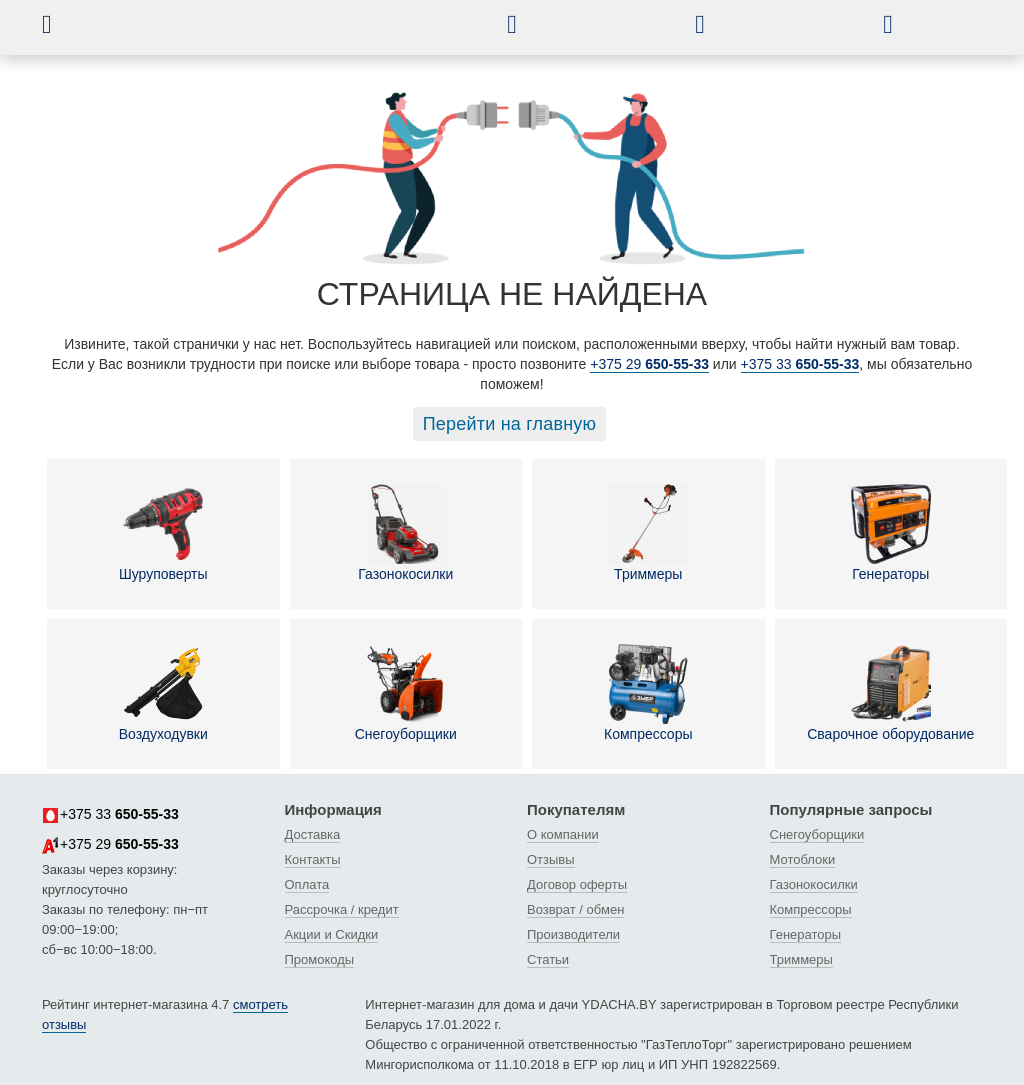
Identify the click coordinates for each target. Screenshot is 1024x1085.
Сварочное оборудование (890, 693)
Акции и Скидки (332, 934)
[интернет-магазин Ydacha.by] (280, 33)
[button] (62, 24)
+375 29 (649, 364)
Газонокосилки (405, 533)
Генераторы (891, 533)
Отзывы (551, 859)
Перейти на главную (510, 424)
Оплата (307, 884)
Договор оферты (577, 884)
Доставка (313, 834)
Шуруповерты (163, 533)
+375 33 (800, 364)
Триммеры (648, 533)
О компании (563, 834)
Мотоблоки (803, 859)
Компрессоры (648, 693)
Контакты (313, 859)
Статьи (548, 959)
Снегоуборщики (406, 693)
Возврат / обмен (575, 909)
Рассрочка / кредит (342, 909)
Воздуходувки (163, 693)
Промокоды (320, 959)
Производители (573, 934)
